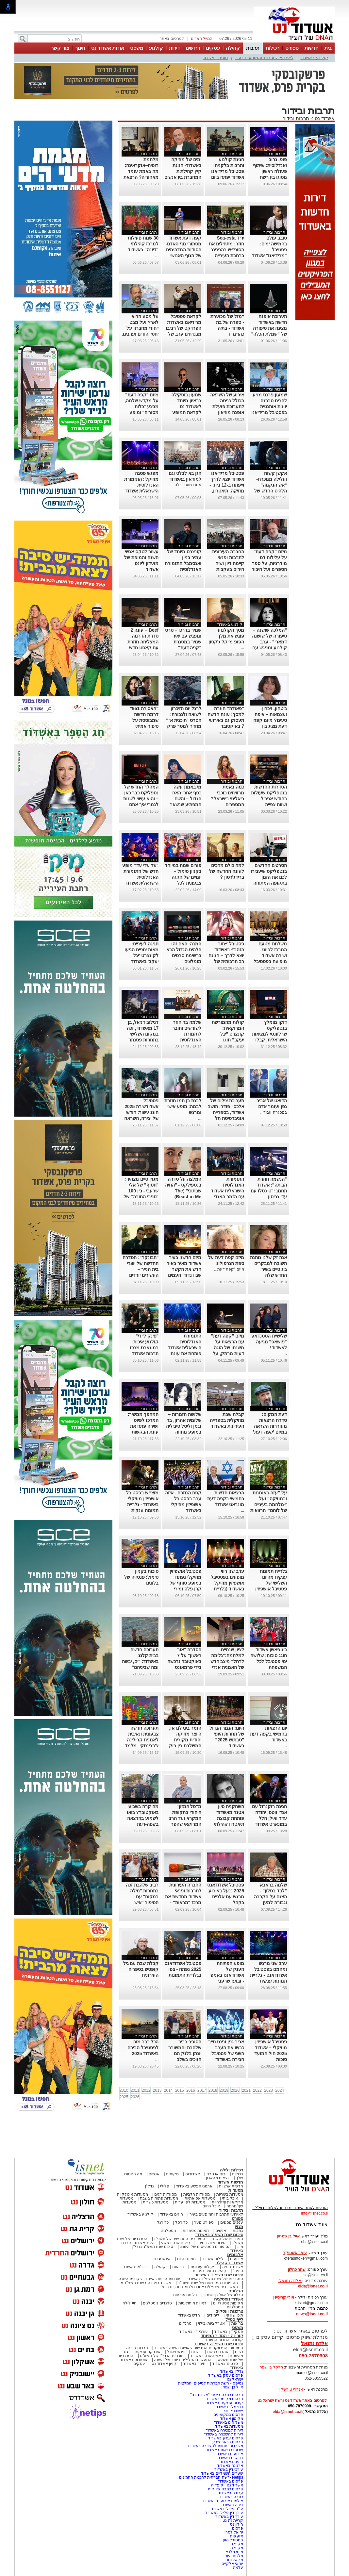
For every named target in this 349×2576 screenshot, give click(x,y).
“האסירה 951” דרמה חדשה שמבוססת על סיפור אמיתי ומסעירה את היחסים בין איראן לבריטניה (142, 726)
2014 (168, 2090)
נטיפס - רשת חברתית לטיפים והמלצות (210, 2383)
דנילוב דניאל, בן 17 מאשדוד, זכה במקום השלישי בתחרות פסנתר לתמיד (142, 1034)
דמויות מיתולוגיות (192, 2303)
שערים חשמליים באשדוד (222, 2473)
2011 (135, 2090)
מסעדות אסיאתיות (200, 2198)
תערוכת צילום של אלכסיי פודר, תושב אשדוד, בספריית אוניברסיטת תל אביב (226, 1112)
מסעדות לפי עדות (190, 2202)
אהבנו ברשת (217, 2352)
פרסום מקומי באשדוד (224, 2399)
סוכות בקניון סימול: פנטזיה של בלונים (141, 1577)
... (156, 255)
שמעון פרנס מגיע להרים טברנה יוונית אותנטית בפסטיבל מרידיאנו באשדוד (269, 406)
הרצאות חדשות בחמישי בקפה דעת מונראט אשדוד (225, 1498)
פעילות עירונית (203, 2267)
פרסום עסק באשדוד (225, 2375)
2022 (257, 2090)
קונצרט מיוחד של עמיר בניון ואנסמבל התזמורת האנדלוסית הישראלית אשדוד (183, 563)
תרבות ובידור (296, 118)
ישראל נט (235, 2379)
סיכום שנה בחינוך (210, 2242)
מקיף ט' (236, 2544)
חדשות (312, 48)
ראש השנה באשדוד (207, 2355)
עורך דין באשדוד (229, 2516)
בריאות (178, 2267)
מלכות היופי (233, 2555)
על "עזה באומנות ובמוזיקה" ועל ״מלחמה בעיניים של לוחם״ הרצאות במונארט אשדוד (268, 1504)
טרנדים (185, 2323)
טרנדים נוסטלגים (157, 2303)
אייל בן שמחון (232, 2387)
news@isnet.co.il (312, 2314)
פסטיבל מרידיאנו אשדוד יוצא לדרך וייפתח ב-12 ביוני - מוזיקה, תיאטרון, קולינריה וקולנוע (226, 485)
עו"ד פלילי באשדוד (226, 2508)
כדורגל (163, 2222)
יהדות (196, 2352)
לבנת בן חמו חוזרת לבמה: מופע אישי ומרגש (182, 1106)
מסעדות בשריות (229, 2194)
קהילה (233, 48)
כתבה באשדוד (230, 2497)
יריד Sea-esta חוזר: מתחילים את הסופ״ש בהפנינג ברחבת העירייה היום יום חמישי (226, 249)
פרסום (237, 2528)
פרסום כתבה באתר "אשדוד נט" (216, 2395)
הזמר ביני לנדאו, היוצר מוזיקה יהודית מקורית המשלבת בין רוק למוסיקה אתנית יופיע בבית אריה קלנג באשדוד (185, 1745)
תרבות (252, 48)
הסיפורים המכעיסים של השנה (205, 2246)
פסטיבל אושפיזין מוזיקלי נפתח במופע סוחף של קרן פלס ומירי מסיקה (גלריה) (185, 1583)
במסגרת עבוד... (273, 1112)
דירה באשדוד (232, 2504)
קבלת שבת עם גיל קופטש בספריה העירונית (141, 1969)
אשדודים (192, 2174)
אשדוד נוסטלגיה (228, 2299)
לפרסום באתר (171, 38)
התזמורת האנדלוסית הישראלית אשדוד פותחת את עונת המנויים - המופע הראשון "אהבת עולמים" (184, 1353)
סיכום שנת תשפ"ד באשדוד (219, 2274)
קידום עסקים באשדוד (224, 2403)
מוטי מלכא (234, 2552)
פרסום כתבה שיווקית (225, 2489)
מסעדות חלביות (196, 2194)
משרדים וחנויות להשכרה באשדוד (215, 2446)
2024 (279, 2090)
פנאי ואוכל (176, 2352)
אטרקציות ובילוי (211, 2323)
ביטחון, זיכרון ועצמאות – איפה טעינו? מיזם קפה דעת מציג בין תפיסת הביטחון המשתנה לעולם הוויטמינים (270, 726)
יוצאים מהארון (217, 2178)
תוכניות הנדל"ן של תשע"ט (162, 2355)
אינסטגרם (162, 2258)
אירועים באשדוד (229, 2453)
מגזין (239, 2226)
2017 (201, 2090)
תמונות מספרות (195, 2230)
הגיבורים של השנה (227, 2238)
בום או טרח (216, 2174)
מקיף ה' (236, 2548)
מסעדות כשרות (155, 2202)
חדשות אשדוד (230, 2182)
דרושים (193, 48)
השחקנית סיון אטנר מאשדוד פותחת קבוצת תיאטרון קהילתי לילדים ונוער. (229, 1818)
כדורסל (181, 2222)
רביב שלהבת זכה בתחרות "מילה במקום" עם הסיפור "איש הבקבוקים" (142, 1896)
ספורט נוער (204, 2222)
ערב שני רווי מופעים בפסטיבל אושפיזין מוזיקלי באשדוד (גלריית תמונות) (227, 1583)
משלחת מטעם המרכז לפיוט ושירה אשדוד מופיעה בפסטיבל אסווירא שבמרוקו (270, 955)
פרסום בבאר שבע (227, 2442)
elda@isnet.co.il (313, 2286)
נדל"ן (149, 2186)
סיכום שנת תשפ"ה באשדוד (218, 2343)
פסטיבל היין (233, 2540)
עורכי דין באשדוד (193, 2331)
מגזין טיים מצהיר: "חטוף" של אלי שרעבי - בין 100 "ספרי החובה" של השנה (141, 1190)
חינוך (80, 48)
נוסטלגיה (168, 2230)
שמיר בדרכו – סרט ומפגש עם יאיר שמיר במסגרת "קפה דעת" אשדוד (183, 641)
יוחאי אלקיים (232, 2563)
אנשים (154, 2174)
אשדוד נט (324, 118)
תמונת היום (186, 2258)
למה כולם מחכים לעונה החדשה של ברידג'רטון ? (226, 871)
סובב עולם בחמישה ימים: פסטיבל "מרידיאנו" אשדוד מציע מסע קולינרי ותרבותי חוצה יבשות (269, 255)
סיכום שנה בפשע (175, 2242)
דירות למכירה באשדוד (224, 2430)
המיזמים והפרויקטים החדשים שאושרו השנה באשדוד (198, 2348)
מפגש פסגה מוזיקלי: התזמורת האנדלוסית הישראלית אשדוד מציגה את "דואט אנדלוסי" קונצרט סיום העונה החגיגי (141, 491)
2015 (179, 2090)
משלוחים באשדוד (228, 2422)
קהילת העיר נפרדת (209, 2271)
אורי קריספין (283, 2297)
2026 (135, 2097)
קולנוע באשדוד (314, 57)
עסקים (213, 48)
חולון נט (236, 2524)
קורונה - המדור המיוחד (222, 2335)
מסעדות (235, 2190)
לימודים (212, 2315)
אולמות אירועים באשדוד (222, 2501)
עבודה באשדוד (230, 2493)
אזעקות (236, 2536)
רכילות (272, 48)
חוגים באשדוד (215, 57)
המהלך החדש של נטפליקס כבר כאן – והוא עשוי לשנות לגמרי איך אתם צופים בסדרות (140, 798)
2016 (190, 2090)
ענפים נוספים (231, 2222)
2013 (157, 2090)
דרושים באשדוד (230, 2457)
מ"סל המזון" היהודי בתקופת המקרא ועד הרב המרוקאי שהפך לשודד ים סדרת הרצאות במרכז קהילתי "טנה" (185, 1824)
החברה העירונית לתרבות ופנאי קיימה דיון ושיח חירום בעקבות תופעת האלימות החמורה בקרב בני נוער (226, 569)
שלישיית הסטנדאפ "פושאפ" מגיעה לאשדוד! (269, 1341)
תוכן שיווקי (234, 2315)
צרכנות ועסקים (229, 2311)
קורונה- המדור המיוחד (224, 2339)
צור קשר (60, 48)
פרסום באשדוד (229, 2481)
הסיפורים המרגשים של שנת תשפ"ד (207, 2283)
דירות (174, 48)
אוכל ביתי (229, 2198)
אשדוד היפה (232, 2267)
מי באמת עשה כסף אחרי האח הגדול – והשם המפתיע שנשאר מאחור (185, 798)
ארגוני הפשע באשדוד (194, 2186)
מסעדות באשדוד (229, 2426)
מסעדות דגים (165, 2194)
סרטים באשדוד (225, 2363)
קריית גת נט (233, 2520)
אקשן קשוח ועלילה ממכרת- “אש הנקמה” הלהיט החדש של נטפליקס (270, 485)
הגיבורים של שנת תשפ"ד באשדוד (214, 2279)
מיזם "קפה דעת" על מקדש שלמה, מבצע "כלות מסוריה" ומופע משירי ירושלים (142, 406)
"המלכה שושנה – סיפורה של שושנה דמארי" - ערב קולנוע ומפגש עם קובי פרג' (269, 641)
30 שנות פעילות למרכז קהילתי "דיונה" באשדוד (143, 243)
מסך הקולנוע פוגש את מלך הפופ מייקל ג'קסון (226, 635)
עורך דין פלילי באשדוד (223, 2512)
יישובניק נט (233, 2410)
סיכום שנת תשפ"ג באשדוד (219, 2234)
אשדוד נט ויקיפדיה (226, 2485)
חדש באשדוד (189, 2315)
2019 (224, 2090)
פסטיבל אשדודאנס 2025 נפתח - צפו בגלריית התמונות (182, 1969)
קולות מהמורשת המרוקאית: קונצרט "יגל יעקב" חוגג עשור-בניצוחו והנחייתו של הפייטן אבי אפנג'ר (226, 1040)
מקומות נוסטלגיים (227, 2303)
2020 (235, 2090)
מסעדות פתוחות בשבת (159, 2198)
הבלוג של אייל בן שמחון (223, 2295)
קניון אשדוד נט (163, 2363)
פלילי (164, 2186)
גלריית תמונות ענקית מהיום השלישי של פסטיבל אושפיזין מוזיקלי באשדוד (271, 1583)
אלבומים (235, 2254)
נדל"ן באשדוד (231, 2371)
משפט (136, 48)
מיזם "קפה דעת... (229, 1269)
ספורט (292, 48)
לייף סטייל (234, 2319)
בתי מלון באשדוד (229, 2406)
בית (328, 48)
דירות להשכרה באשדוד (223, 2434)
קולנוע (156, 48)
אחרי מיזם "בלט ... (185, 485)
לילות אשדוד (213, 2258)
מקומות (172, 2174)
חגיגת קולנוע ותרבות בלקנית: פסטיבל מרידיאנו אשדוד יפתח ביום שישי (227, 171)
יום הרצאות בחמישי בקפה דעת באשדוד (268, 1733)
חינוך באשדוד (194, 2363)
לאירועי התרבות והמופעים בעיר (264, 57)
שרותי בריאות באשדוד (224, 2450)
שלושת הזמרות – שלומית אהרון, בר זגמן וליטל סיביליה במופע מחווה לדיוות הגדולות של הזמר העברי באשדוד (183, 1432)
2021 (246, 2090)
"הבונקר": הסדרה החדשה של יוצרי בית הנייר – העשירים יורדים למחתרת (140, 1269)
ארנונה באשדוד (230, 2465)
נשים (239, 2352)
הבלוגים (235, 2290)
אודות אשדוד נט (107, 48)
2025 (124, 2097)
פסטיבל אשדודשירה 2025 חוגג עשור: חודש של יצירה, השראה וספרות (141, 1112)
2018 (212, 2090)
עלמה (238, 2567)
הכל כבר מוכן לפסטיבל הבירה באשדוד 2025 (142, 2047)
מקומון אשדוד (231, 2418)
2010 (124, 2090)
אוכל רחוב (211, 2206)
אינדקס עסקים (147, 2352)
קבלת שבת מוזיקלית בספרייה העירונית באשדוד (227, 1420)
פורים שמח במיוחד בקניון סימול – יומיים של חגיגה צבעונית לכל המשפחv (183, 877)
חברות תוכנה (137, 2348)
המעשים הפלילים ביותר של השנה (182, 2359)
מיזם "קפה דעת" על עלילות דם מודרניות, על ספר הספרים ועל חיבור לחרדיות (269, 563)
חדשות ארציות (231, 2186)
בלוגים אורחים (185, 2295)
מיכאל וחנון (233, 2559)
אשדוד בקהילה (229, 2262)
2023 (268, 2090)
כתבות (238, 2230)
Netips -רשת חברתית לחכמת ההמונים (211, 2477)
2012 (146, 2090)
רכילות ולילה (231, 2170)
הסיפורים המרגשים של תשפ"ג (179, 2238)
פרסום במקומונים (228, 2414)
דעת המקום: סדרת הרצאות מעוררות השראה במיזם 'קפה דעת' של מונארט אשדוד (269, 1426)
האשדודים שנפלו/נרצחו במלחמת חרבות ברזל (199, 2287)
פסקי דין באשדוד (228, 2331)
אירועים (236, 2258)
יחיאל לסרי (233, 2532)
